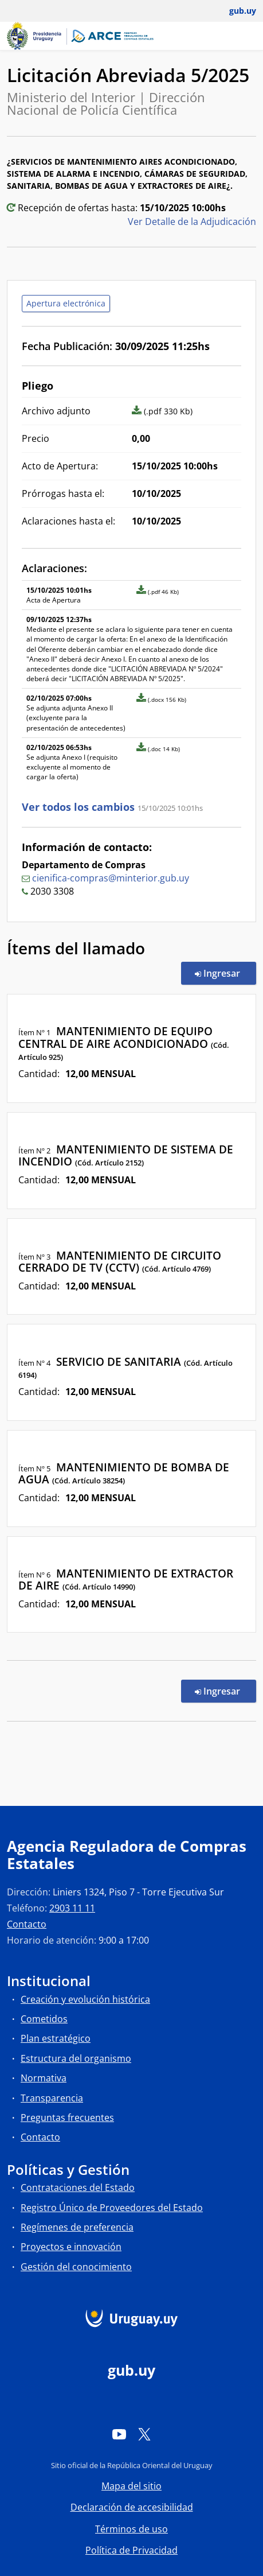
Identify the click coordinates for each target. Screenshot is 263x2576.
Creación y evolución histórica (85, 1999)
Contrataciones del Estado (78, 2187)
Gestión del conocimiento (76, 2266)
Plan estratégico (56, 2038)
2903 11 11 (72, 1908)
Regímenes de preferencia (77, 2227)
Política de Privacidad (131, 2550)
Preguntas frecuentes (67, 2117)
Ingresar (225, 973)
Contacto (26, 1924)
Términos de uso (131, 2529)
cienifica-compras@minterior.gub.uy (110, 878)
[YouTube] (119, 2434)
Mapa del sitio (131, 2486)
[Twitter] (144, 2434)
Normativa (43, 2078)
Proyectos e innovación (71, 2246)
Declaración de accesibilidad (131, 2507)
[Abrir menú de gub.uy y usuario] (234, 11)
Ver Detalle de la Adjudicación (192, 221)
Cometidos (44, 2018)
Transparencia (52, 2098)
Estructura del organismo (76, 2058)
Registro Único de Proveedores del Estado (112, 2207)
